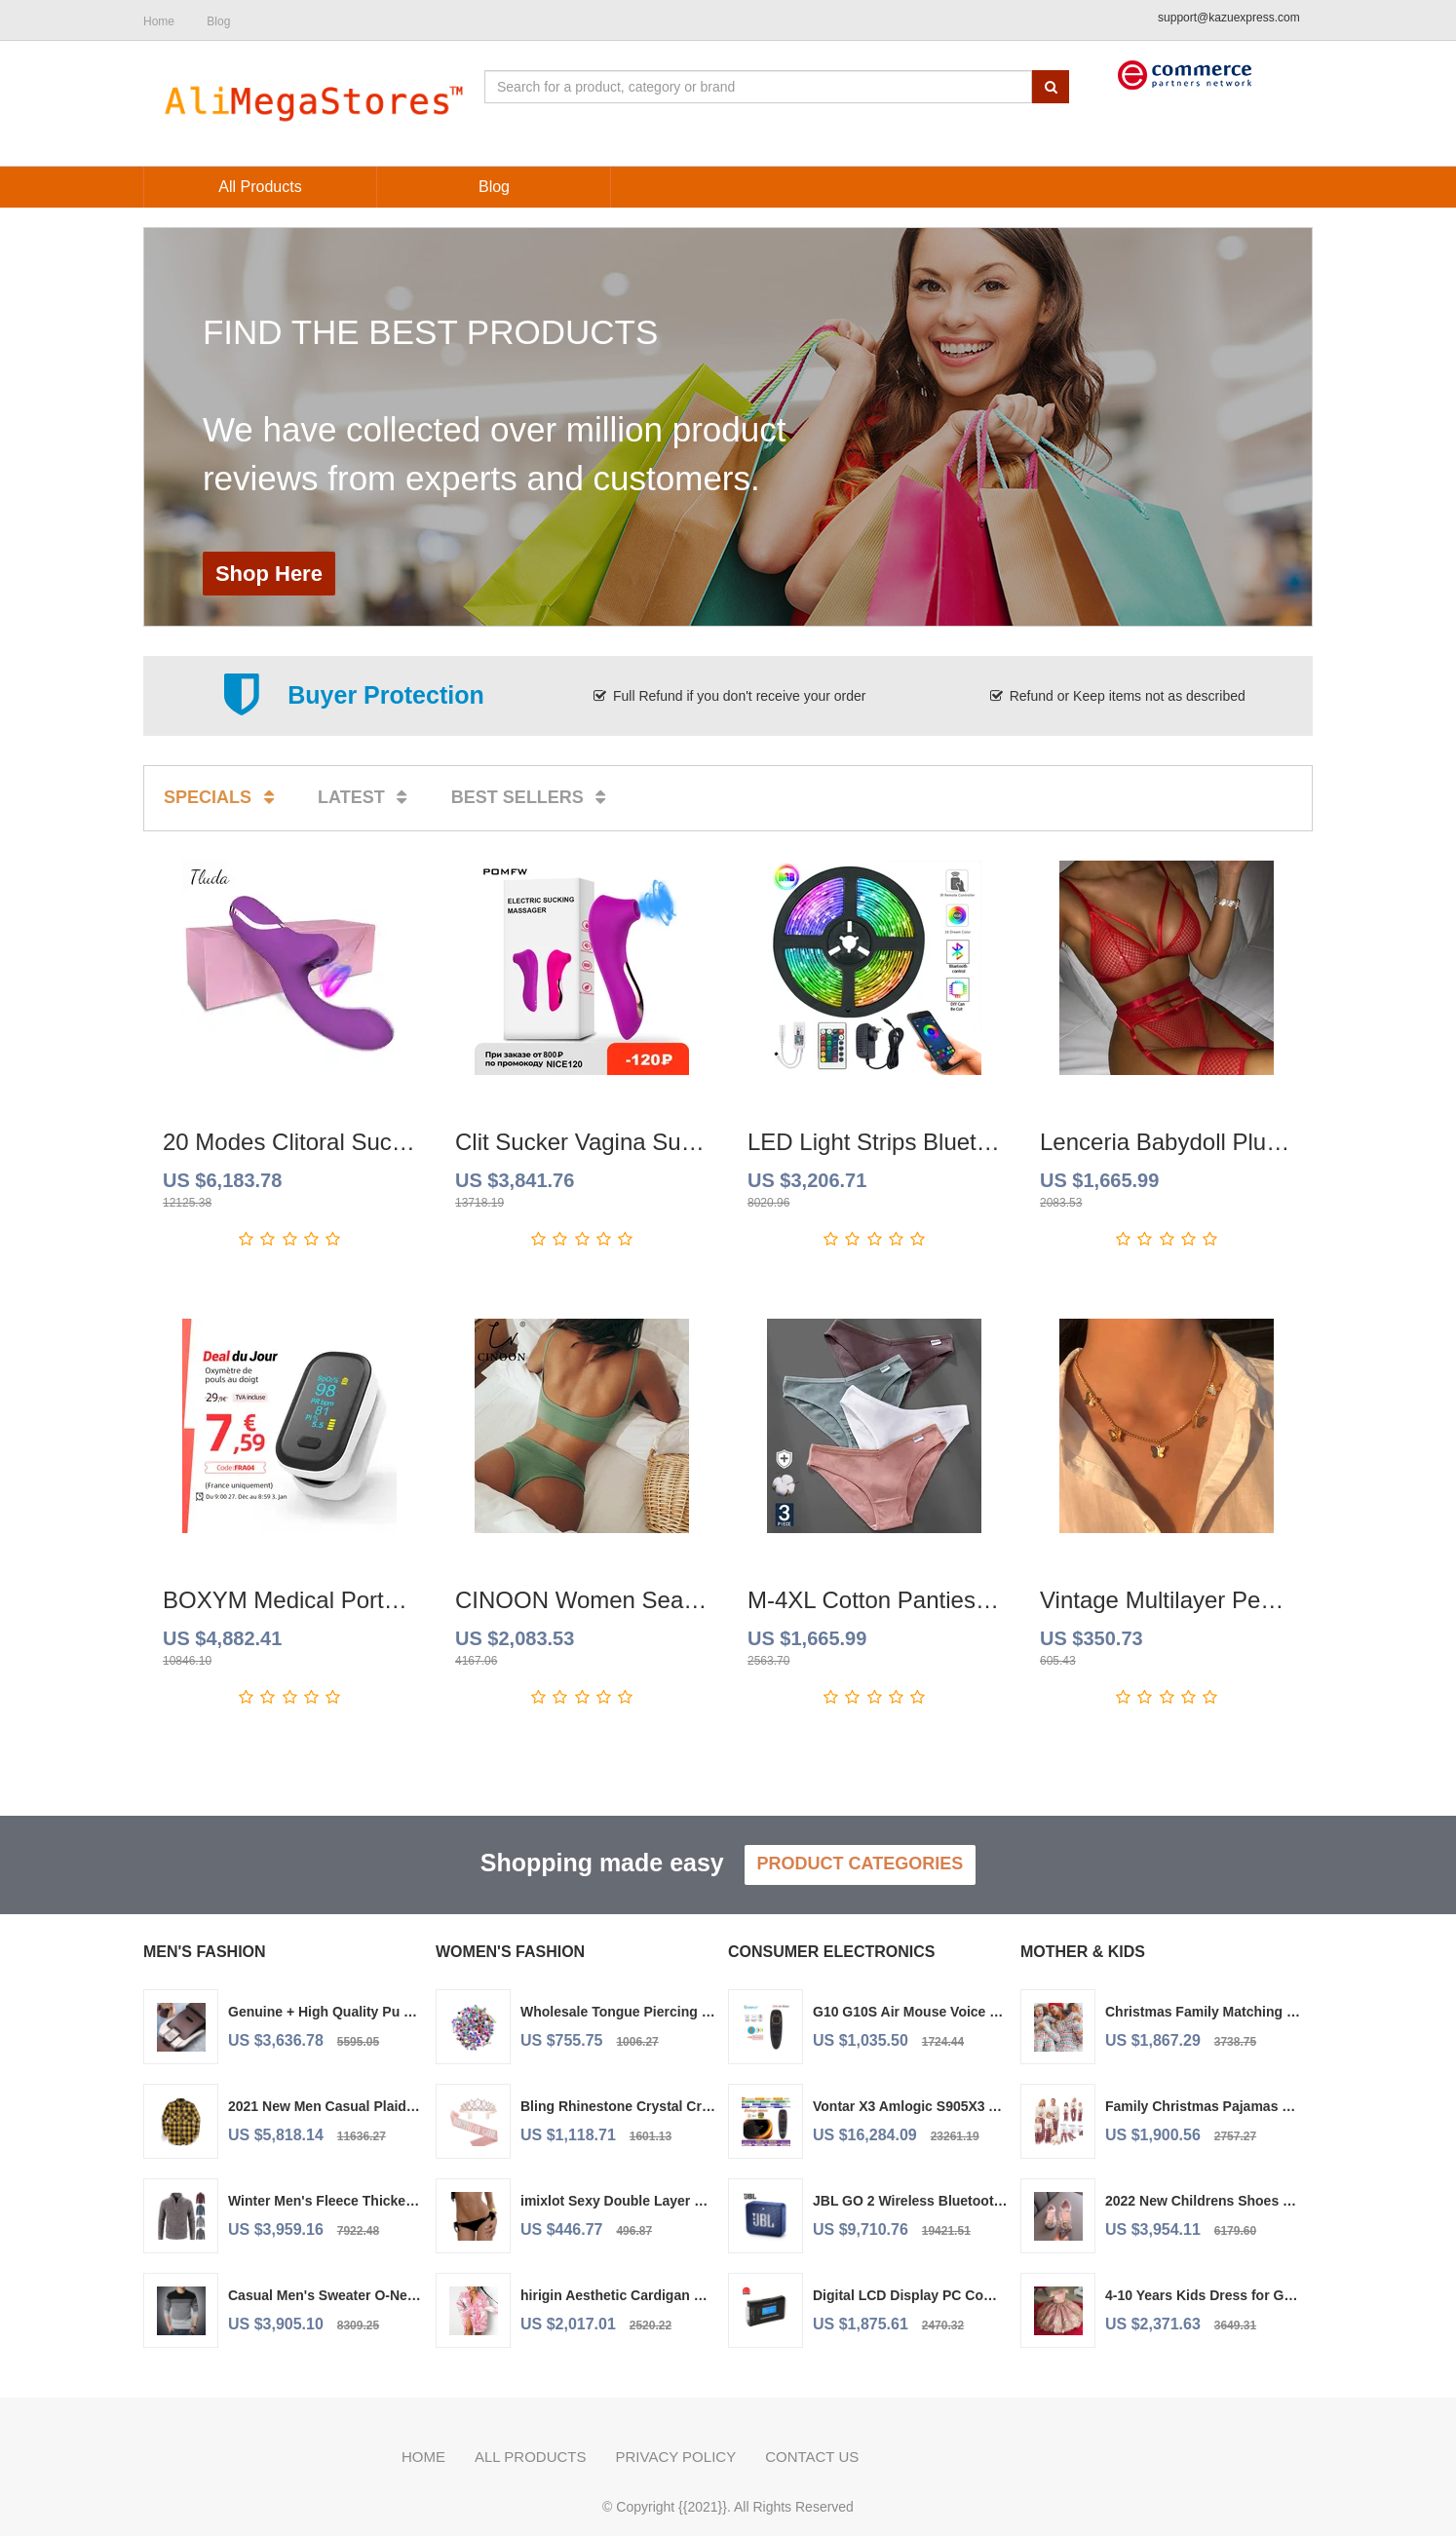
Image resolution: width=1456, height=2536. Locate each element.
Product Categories (860, 1863)
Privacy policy (675, 2456)
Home (423, 2456)
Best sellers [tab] (532, 797)
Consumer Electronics (831, 1951)
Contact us (812, 2456)
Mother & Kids (1082, 1951)
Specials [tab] (222, 797)
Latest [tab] (366, 797)
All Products (530, 2456)
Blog (218, 21)
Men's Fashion (204, 1951)
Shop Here (269, 573)
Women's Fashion (510, 1951)
